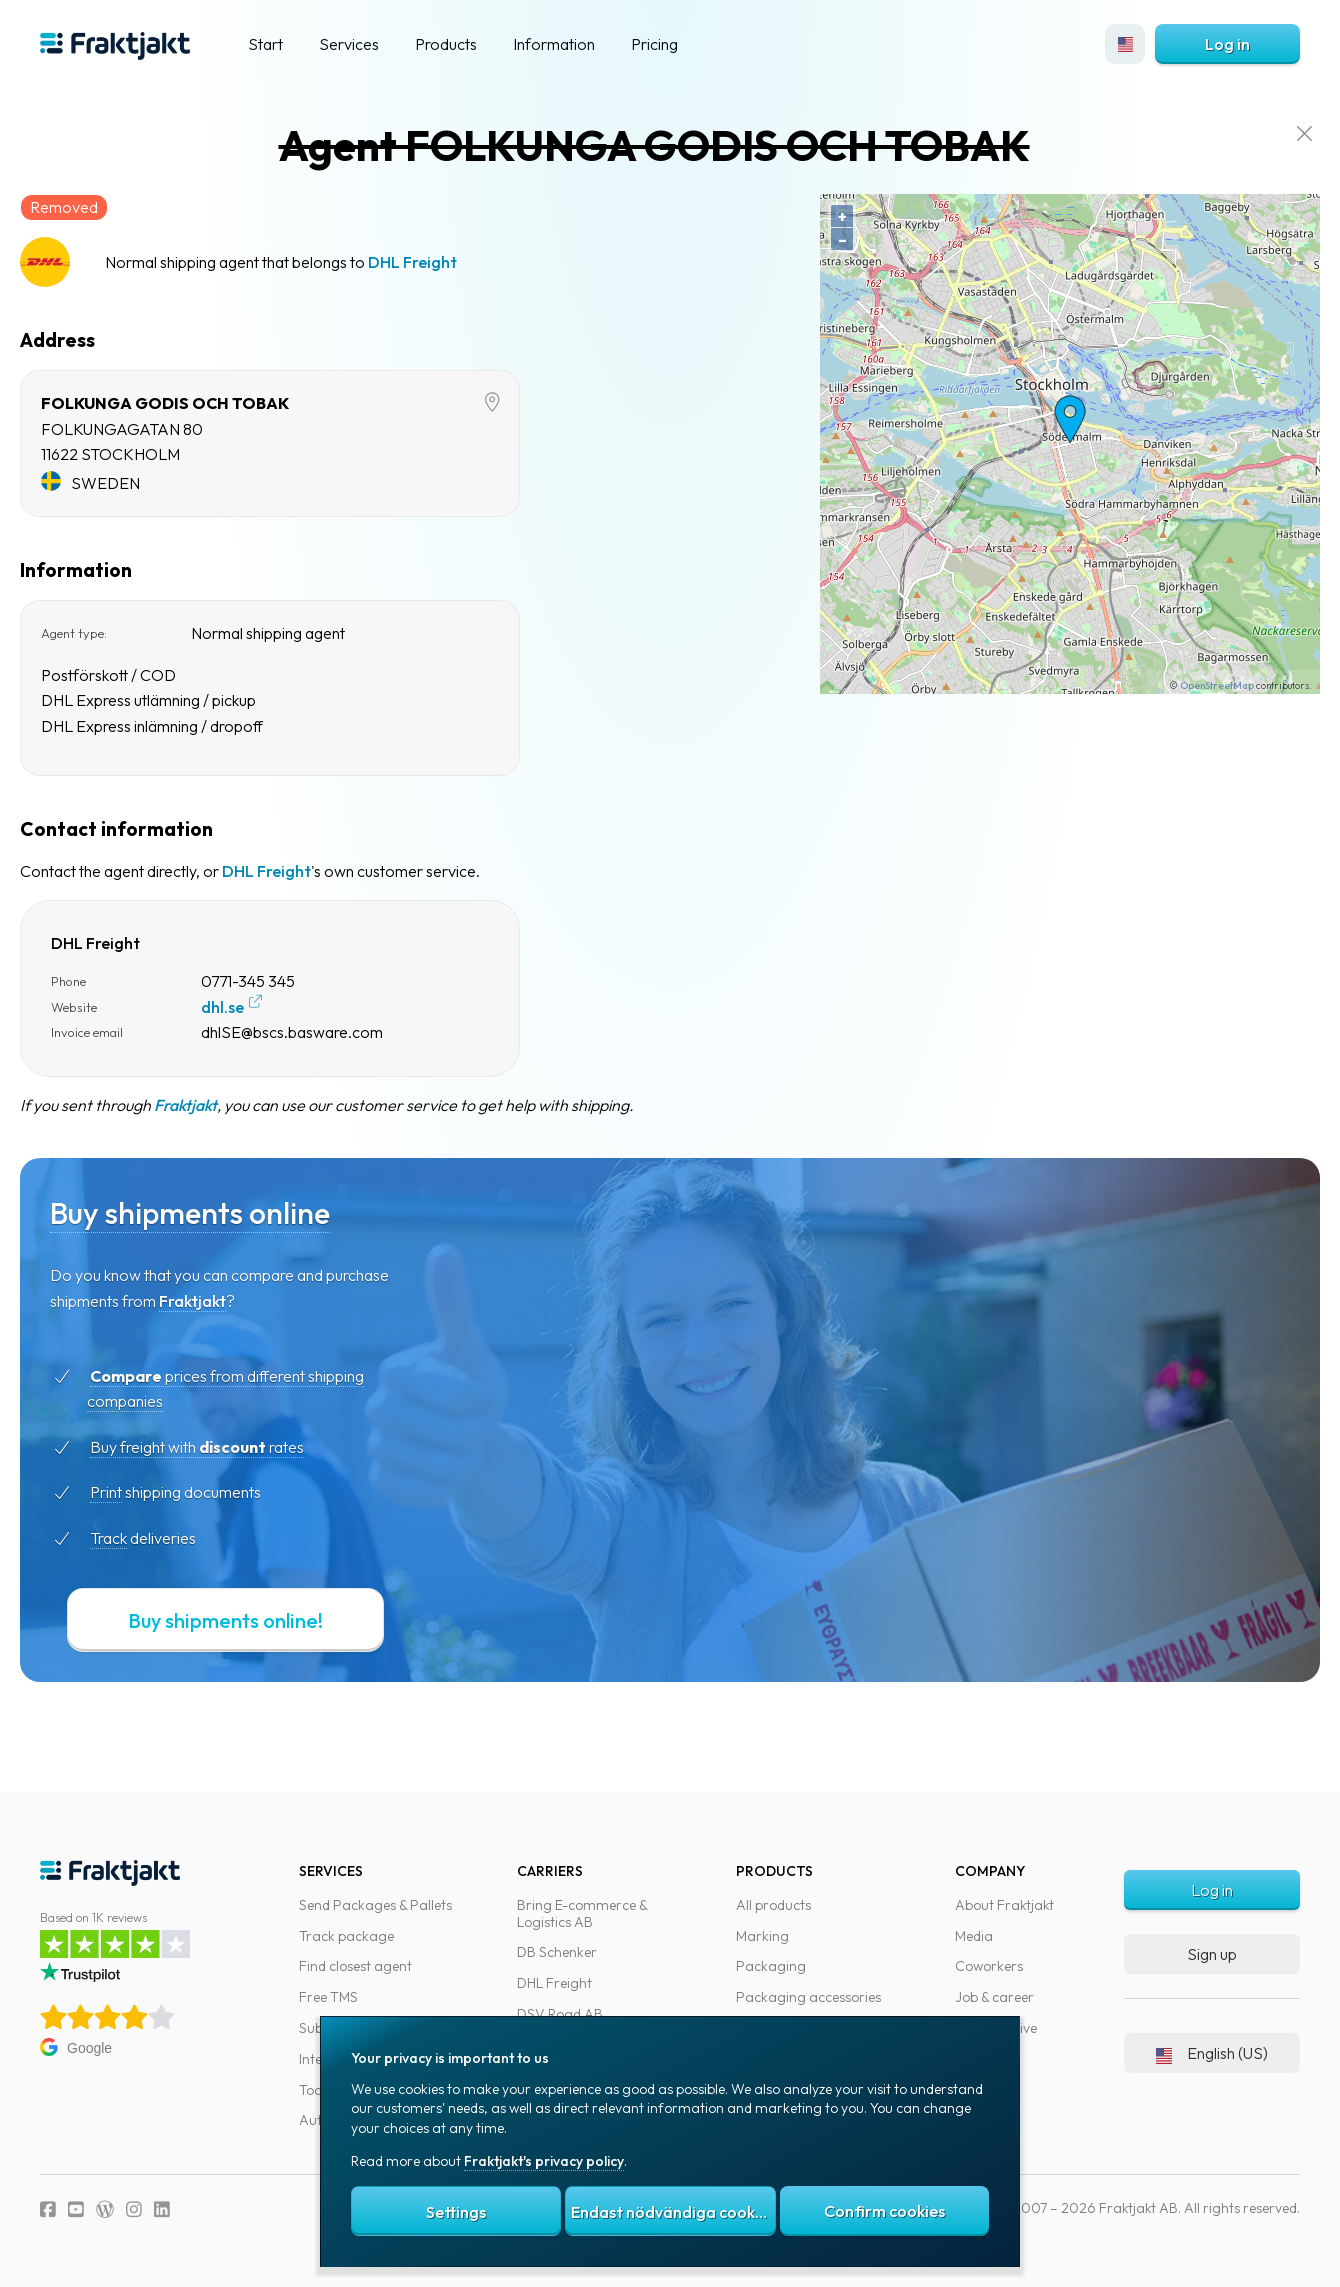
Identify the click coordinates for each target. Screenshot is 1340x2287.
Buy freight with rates (232, 1447)
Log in (1227, 44)
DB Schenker (557, 1952)
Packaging (771, 1966)
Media (974, 1936)
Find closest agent (355, 1966)
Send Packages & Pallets (375, 1905)
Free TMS (328, 1997)
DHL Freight (447, 262)
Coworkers (989, 1966)
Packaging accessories (808, 1997)
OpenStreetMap (1197, 685)
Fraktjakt (220, 1105)
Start (265, 44)
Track (143, 1538)
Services (349, 44)
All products (773, 1905)
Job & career (994, 1997)
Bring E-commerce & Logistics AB (582, 1913)
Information (554, 44)
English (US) (1212, 2053)
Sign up (1212, 1954)
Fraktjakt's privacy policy (544, 2161)
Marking (762, 1936)
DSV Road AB (560, 2014)
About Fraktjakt (1004, 1905)
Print (141, 1492)
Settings (456, 2212)
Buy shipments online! (260, 1620)
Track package (346, 1936)
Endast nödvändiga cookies (673, 2212)
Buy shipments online (225, 1213)
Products (446, 44)
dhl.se (257, 1007)
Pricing (654, 44)
